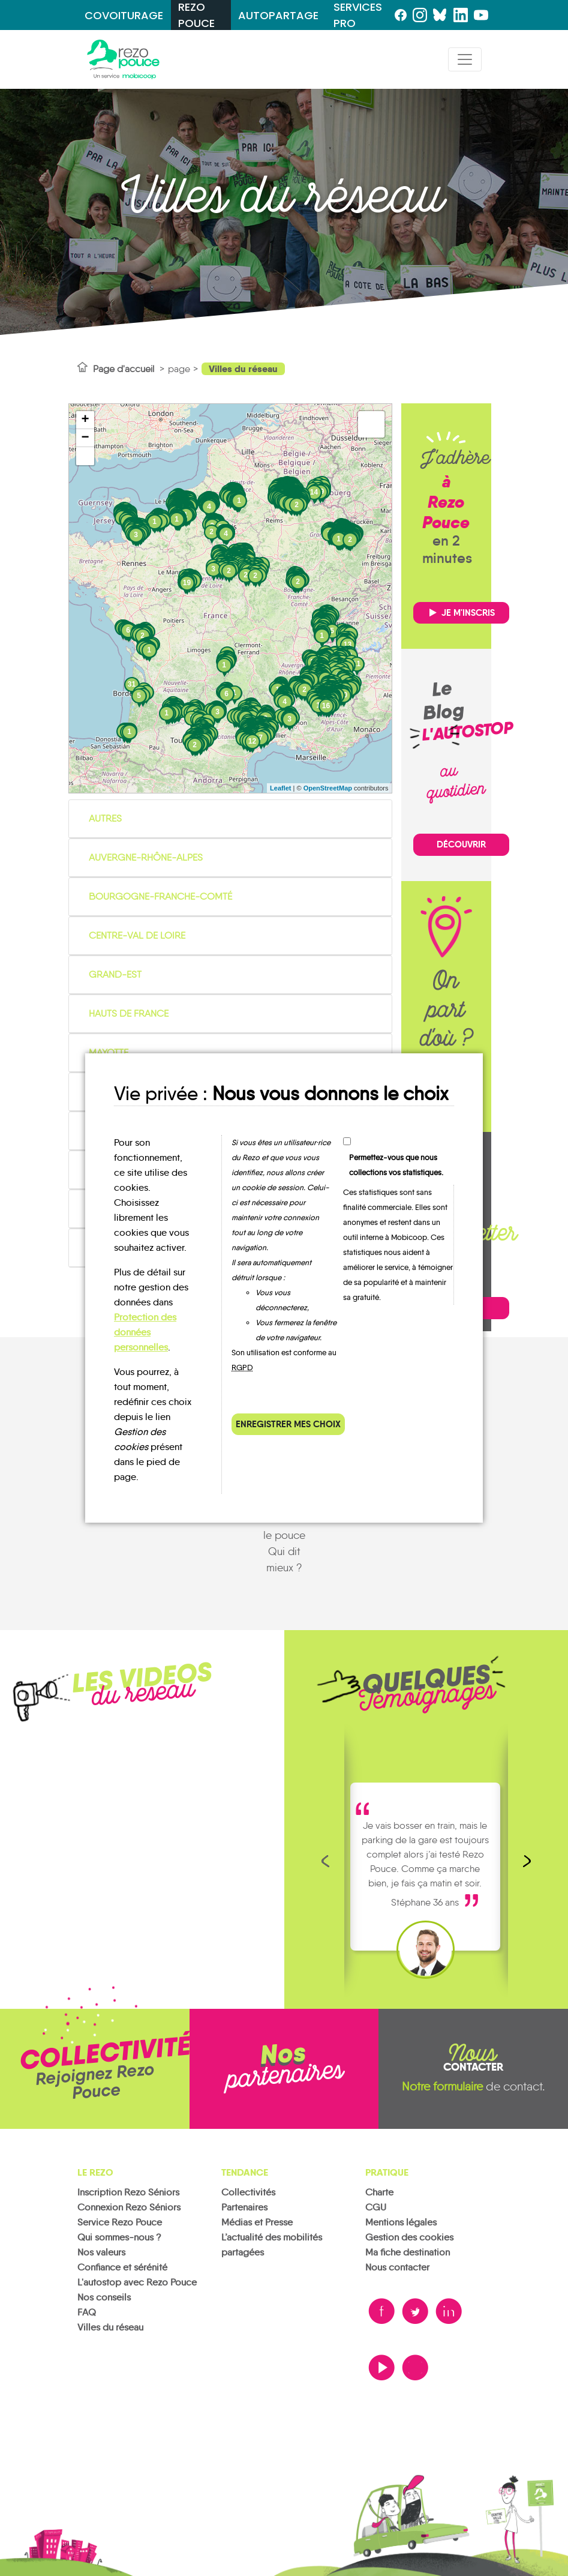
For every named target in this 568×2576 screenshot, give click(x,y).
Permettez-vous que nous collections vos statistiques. (396, 1165)
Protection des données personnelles (145, 1332)
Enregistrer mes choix (288, 1424)
